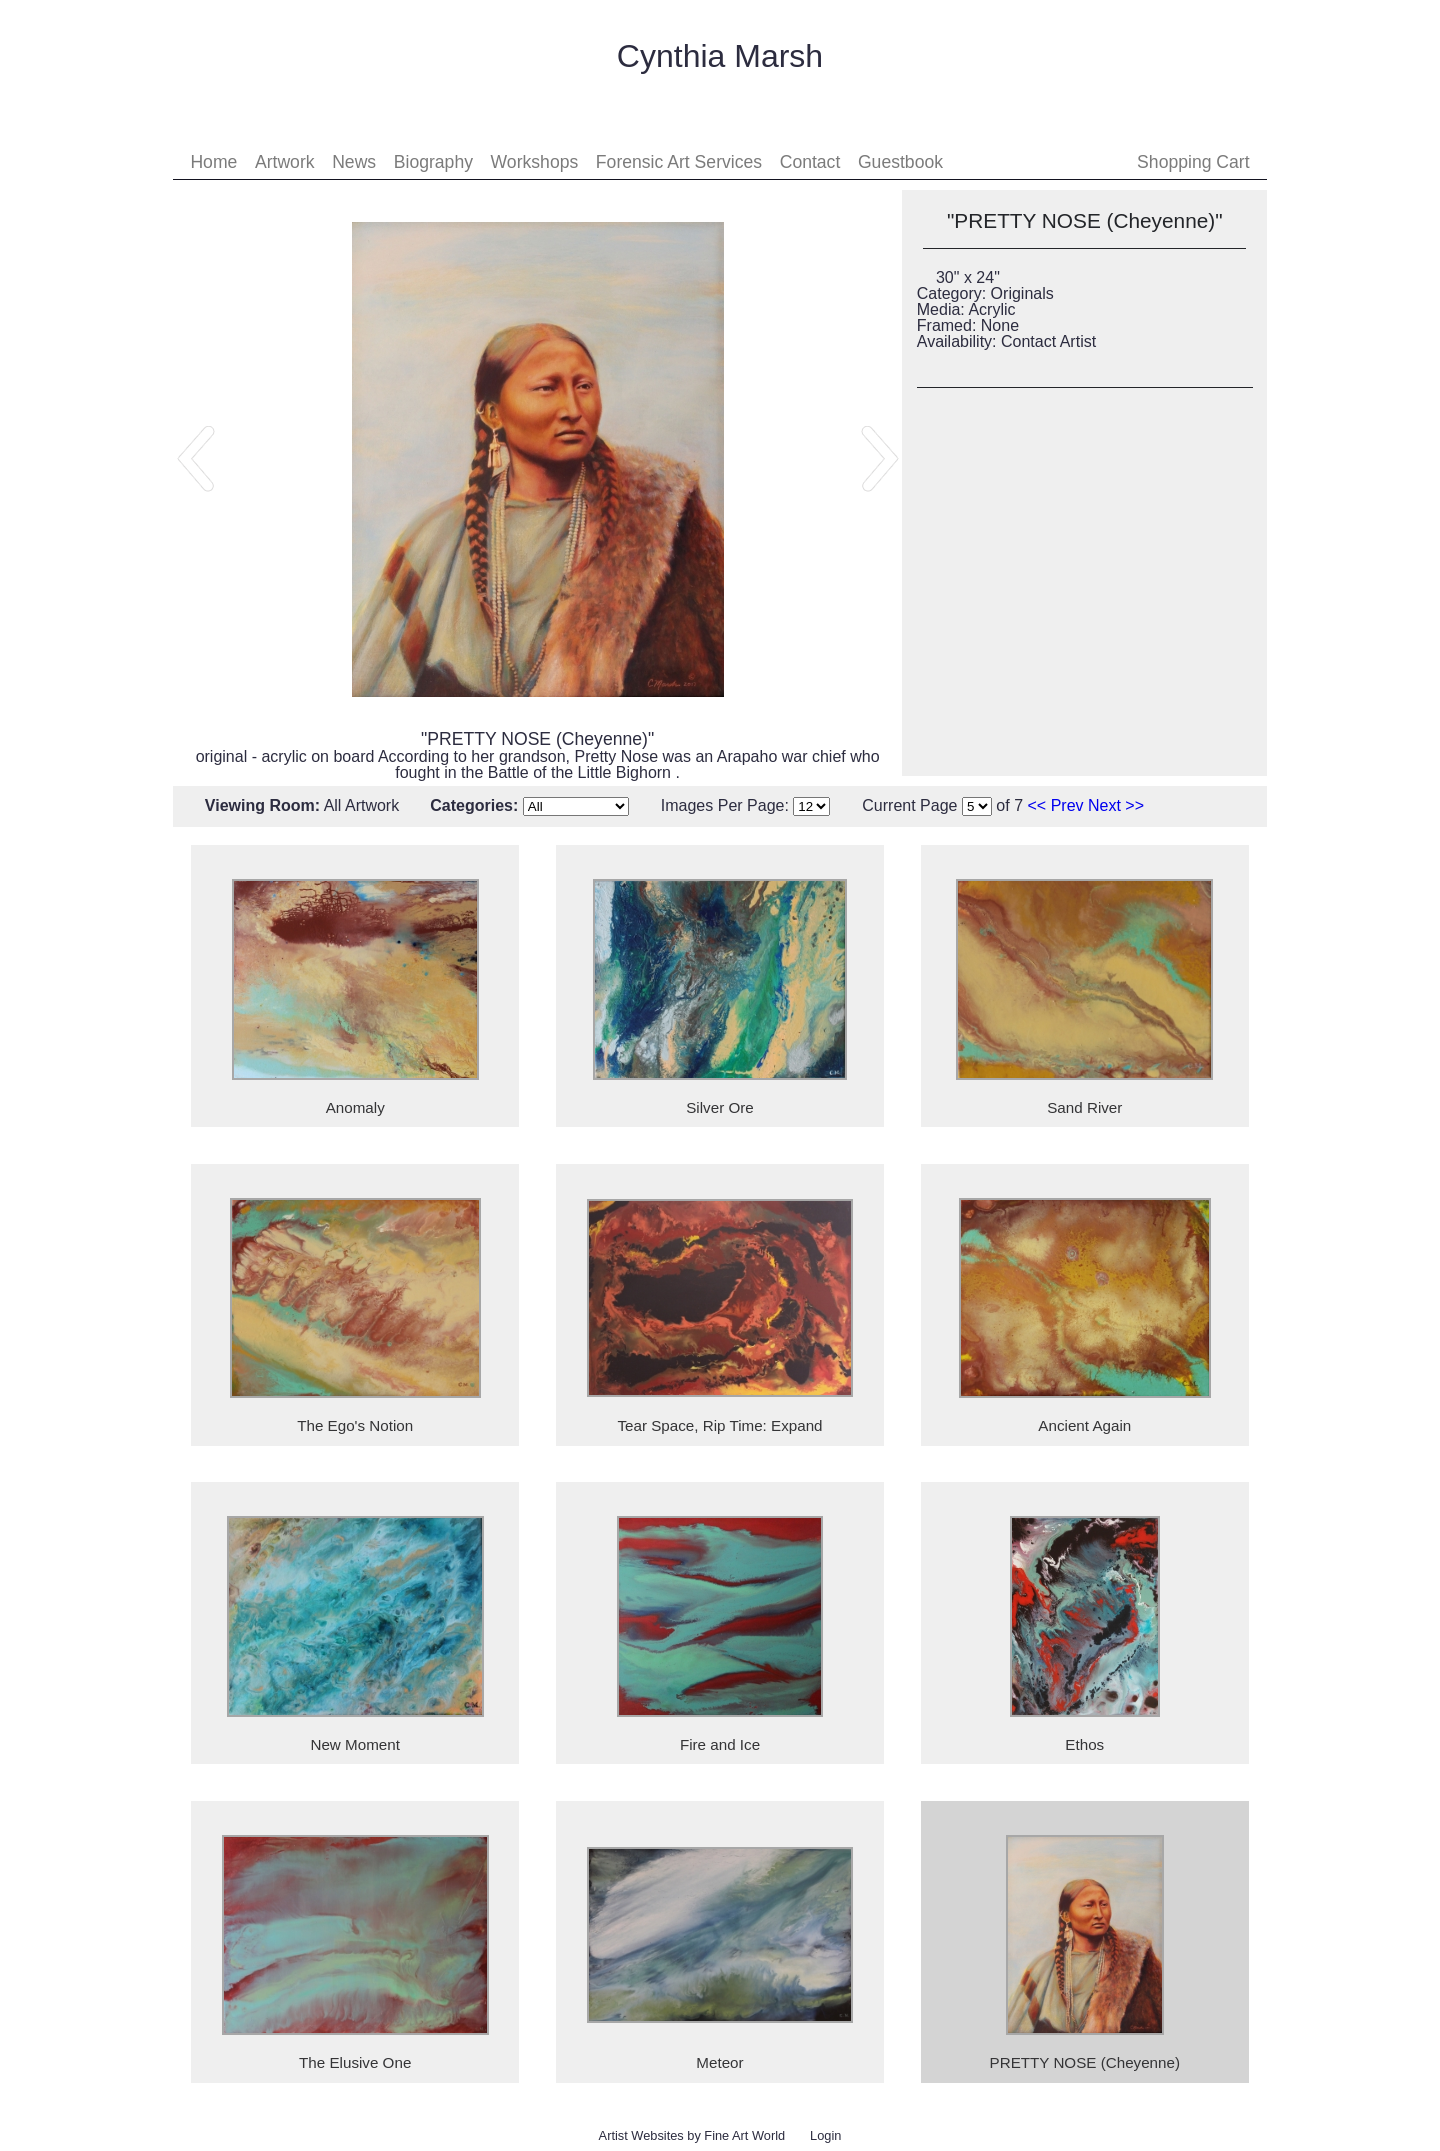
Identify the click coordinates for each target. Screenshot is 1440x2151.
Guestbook (900, 162)
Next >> (1116, 805)
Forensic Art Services (679, 162)
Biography (433, 162)
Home (213, 162)
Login (825, 2135)
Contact (810, 162)
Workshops (535, 162)
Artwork (285, 162)
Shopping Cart (1193, 162)
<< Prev (1056, 805)
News (354, 162)
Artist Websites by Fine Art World (692, 2135)
